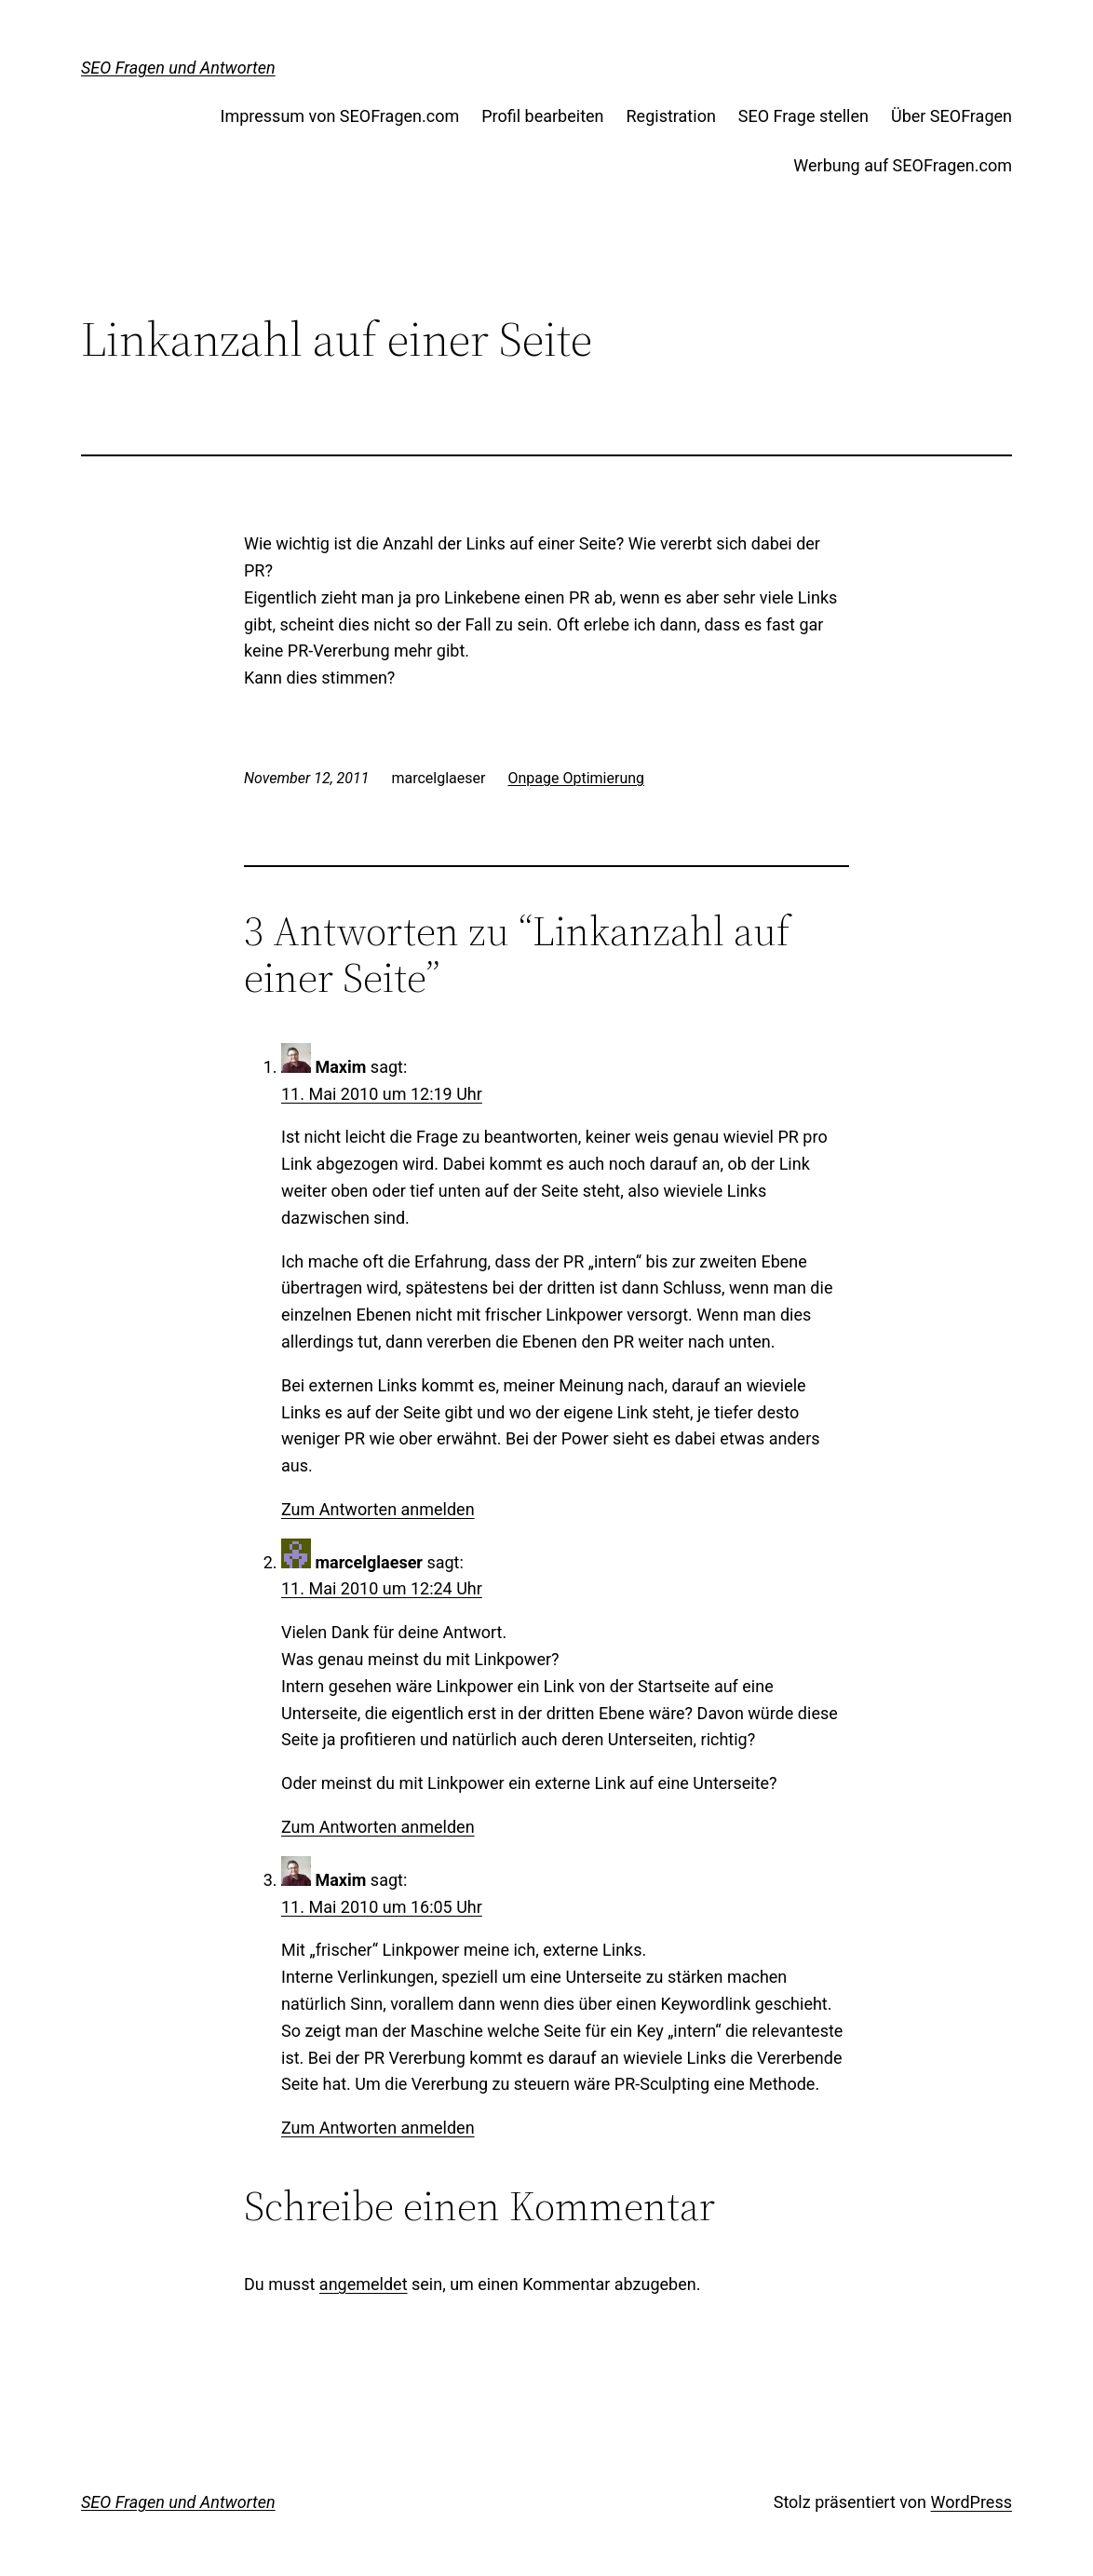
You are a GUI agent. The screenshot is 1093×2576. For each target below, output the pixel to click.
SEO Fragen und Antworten (178, 67)
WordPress (971, 2502)
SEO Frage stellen (803, 116)
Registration (671, 116)
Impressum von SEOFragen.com (340, 116)
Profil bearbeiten (542, 116)
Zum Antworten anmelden (378, 1509)
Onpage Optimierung (575, 778)
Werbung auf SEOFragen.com (902, 165)
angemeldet (363, 2284)
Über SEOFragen (951, 116)
